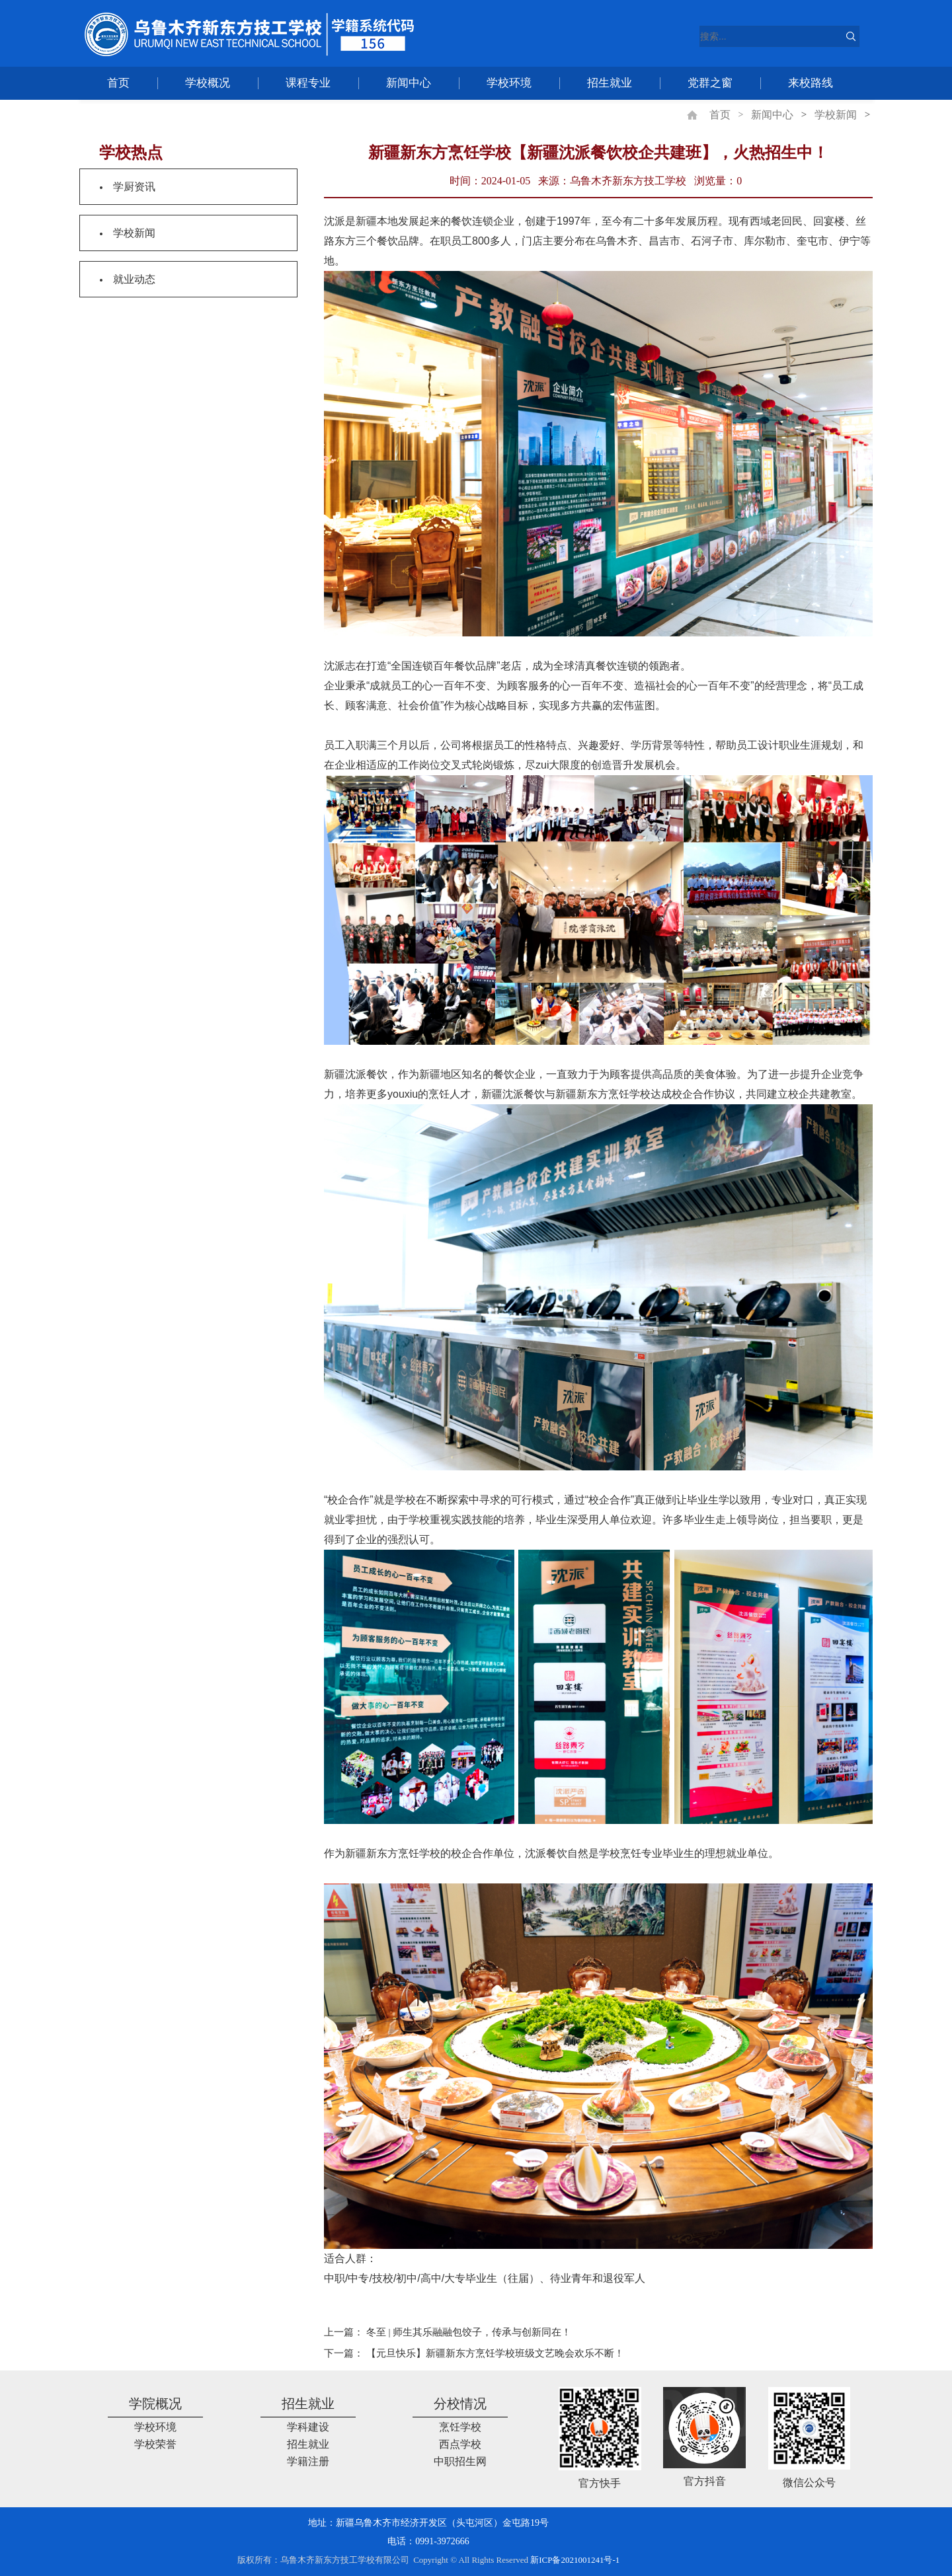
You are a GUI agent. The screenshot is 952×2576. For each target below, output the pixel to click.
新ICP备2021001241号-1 (574, 2560)
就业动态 (134, 279)
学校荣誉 (155, 2444)
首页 (118, 83)
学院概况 (155, 2403)
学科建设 (308, 2427)
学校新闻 (835, 114)
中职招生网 (460, 2461)
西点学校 (460, 2444)
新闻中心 (408, 83)
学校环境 (509, 83)
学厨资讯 (134, 186)
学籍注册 (308, 2461)
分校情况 (460, 2403)
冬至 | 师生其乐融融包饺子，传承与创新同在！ (469, 2332)
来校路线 (810, 83)
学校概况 (207, 83)
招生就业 (609, 83)
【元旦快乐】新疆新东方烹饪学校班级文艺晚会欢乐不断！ (495, 2353)
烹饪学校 (460, 2427)
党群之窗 (710, 83)
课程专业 (308, 83)
